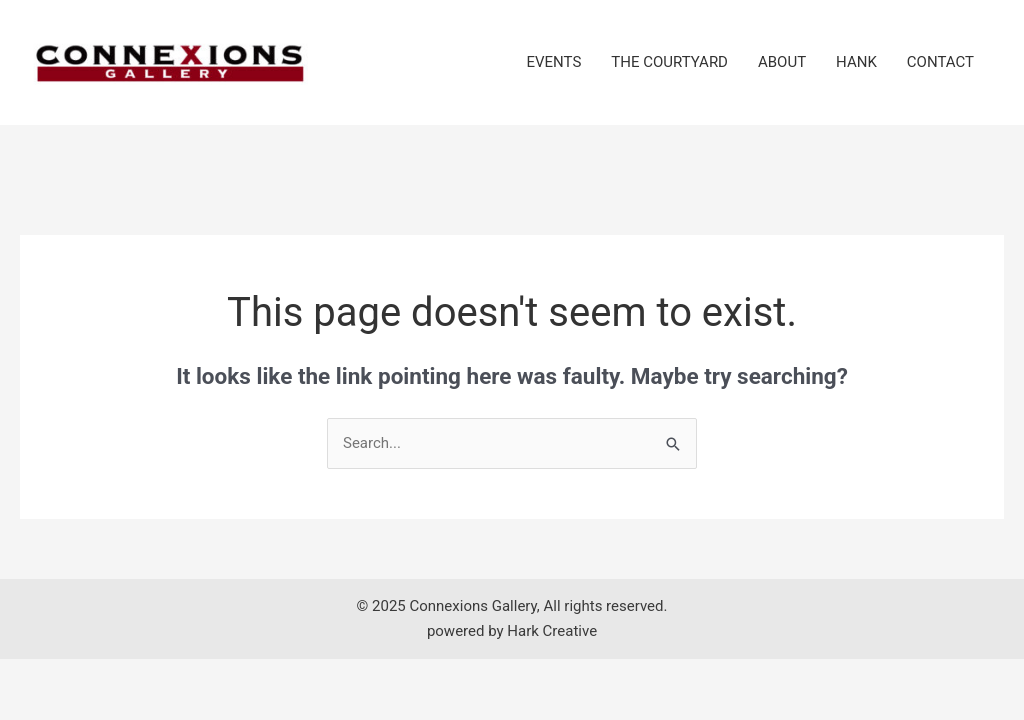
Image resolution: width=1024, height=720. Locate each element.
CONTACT (940, 62)
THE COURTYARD (669, 62)
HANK (856, 62)
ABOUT (782, 62)
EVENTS (554, 62)
